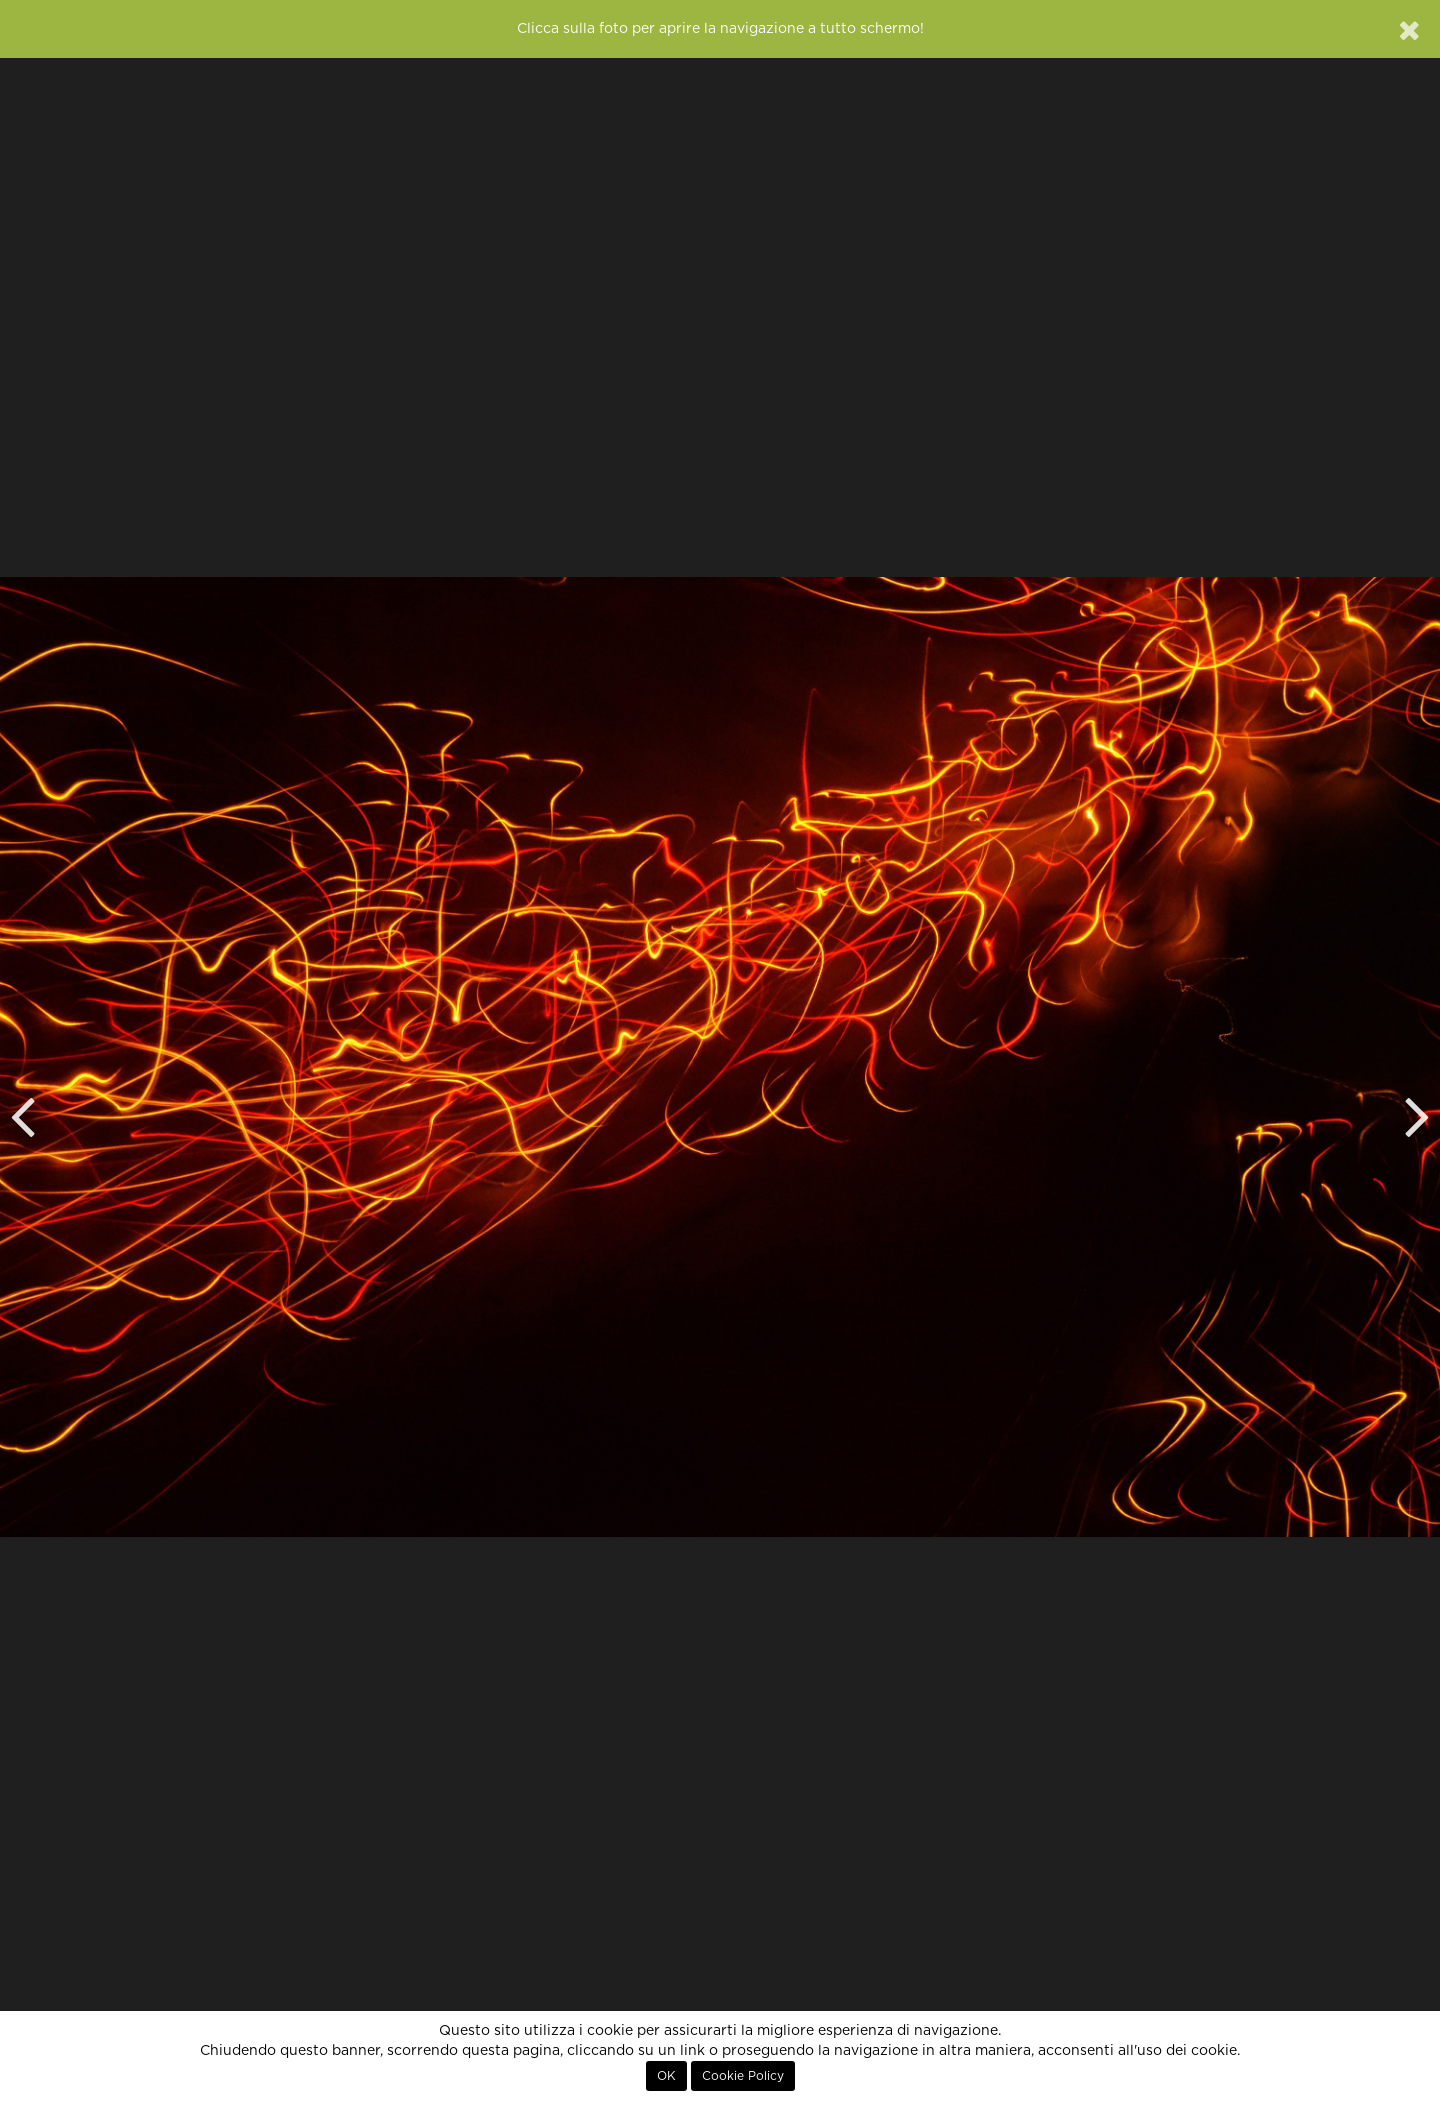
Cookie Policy (743, 2076)
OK (666, 2076)
